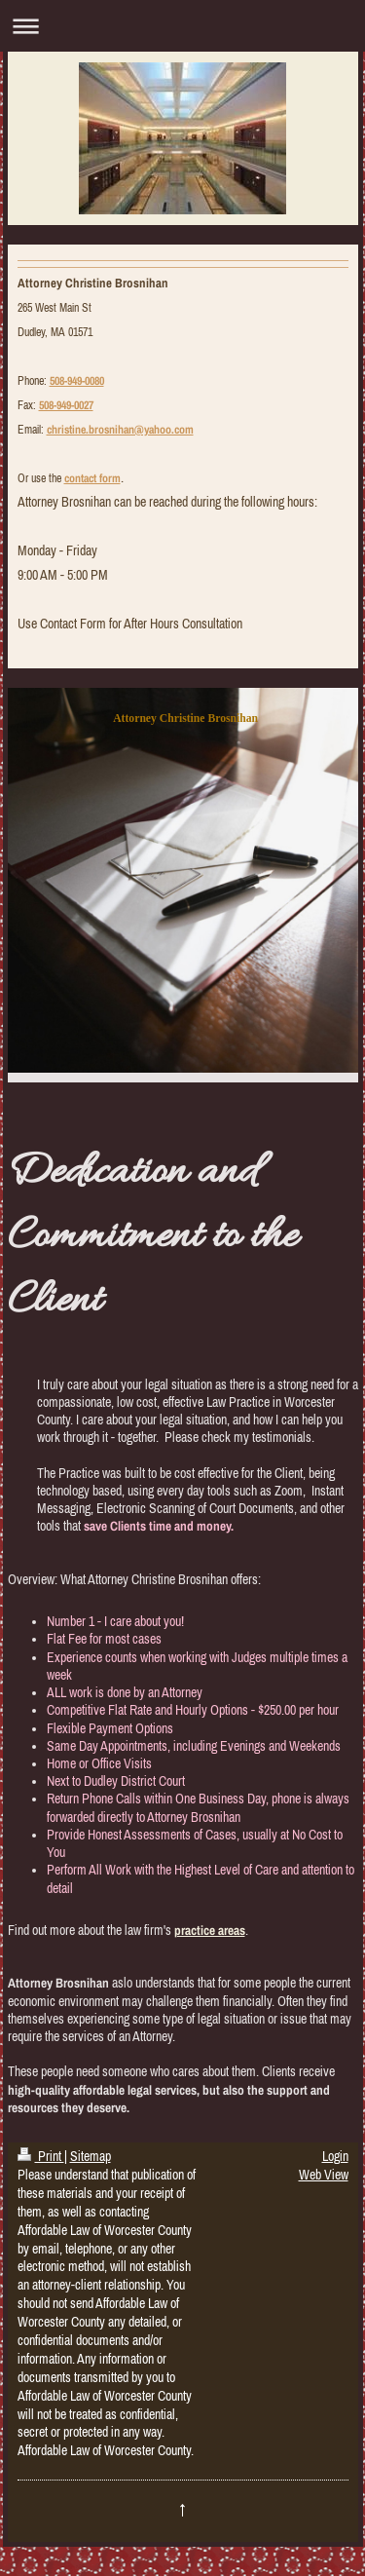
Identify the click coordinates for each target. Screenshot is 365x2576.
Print (41, 2156)
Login (335, 2156)
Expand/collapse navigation (182, 26)
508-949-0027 (66, 405)
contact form (92, 478)
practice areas (209, 1930)
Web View (323, 2174)
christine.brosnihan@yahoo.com (120, 429)
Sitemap (90, 2156)
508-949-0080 (77, 381)
